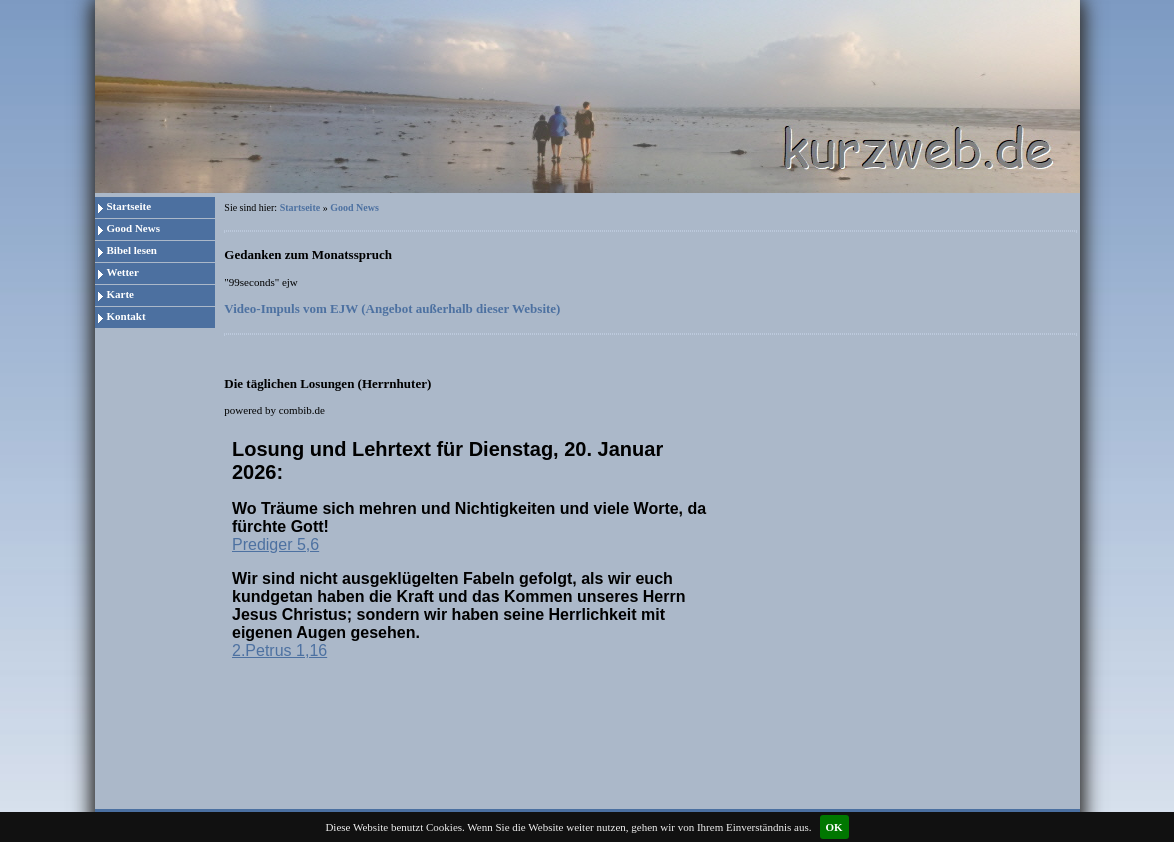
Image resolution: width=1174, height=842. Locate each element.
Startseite (129, 206)
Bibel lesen (132, 250)
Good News (133, 228)
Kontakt (126, 316)
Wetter (123, 272)
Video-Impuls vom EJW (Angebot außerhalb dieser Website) (392, 308)
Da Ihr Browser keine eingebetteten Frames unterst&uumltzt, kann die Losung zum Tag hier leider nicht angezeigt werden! (474, 555)
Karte (120, 294)
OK (834, 827)
